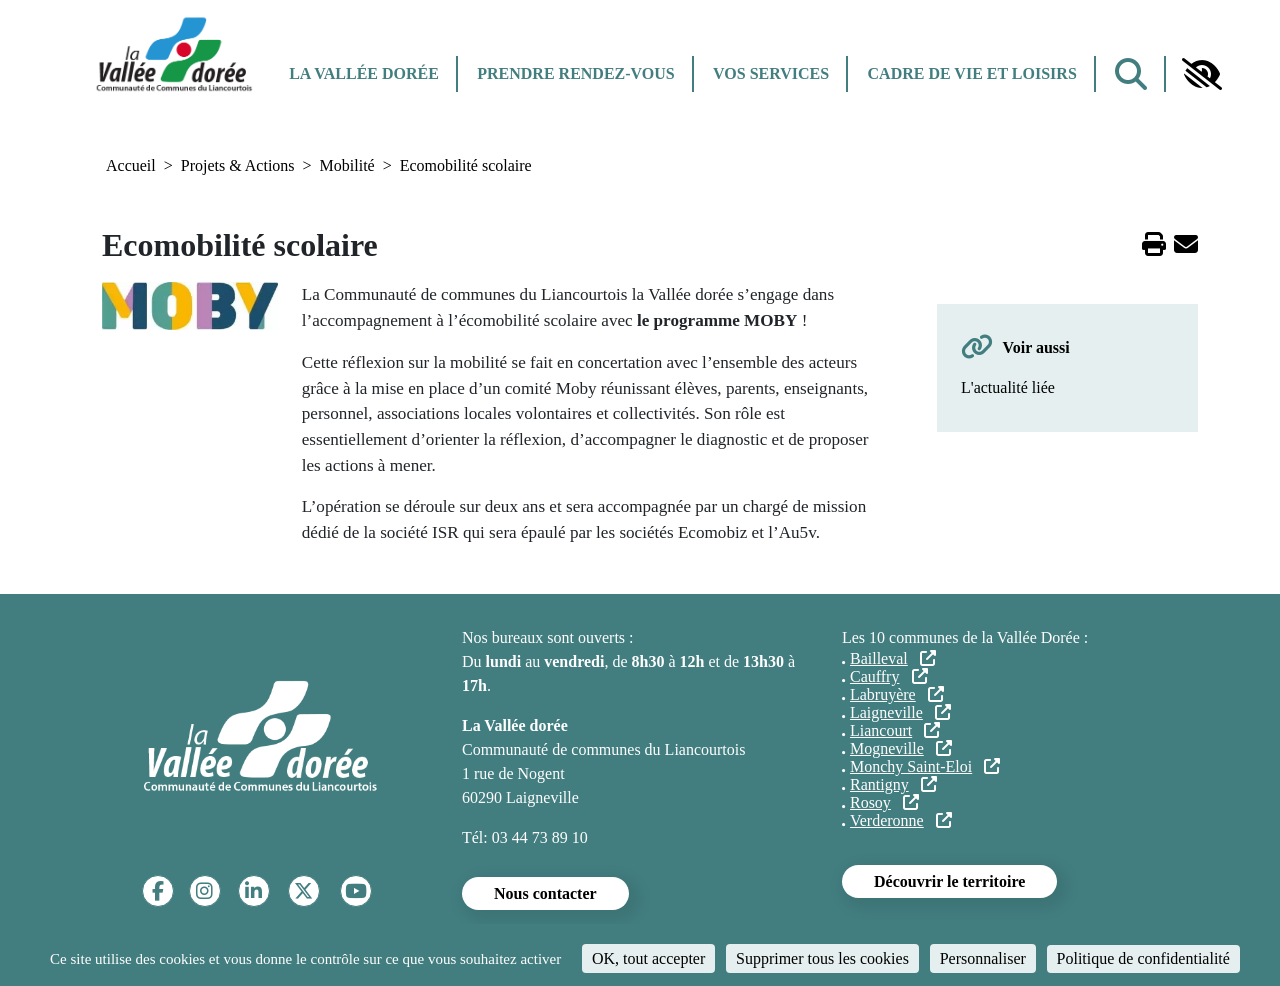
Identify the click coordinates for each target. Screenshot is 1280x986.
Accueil (131, 165)
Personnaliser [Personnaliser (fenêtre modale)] (983, 958)
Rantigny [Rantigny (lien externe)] (893, 784)
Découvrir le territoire (949, 881)
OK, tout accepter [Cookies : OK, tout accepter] (648, 958)
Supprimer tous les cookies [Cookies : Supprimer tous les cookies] (822, 958)
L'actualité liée (1008, 387)
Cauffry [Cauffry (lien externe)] (889, 676)
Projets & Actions (238, 165)
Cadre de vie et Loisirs (972, 73)
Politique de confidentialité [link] (1143, 958)
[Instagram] (204, 891)
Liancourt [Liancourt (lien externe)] (895, 730)
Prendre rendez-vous (575, 73)
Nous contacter (545, 893)
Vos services (771, 73)
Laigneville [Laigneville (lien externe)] (900, 712)
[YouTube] (356, 891)
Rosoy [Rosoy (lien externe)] (884, 802)
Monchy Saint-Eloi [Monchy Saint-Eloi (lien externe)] (925, 766)
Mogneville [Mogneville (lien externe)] (901, 748)
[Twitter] (303, 891)
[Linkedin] (253, 891)
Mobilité (347, 165)
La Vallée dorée (364, 73)
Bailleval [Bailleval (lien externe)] (893, 658)
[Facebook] (158, 891)
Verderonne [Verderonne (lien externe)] (901, 820)
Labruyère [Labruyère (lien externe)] (897, 694)
